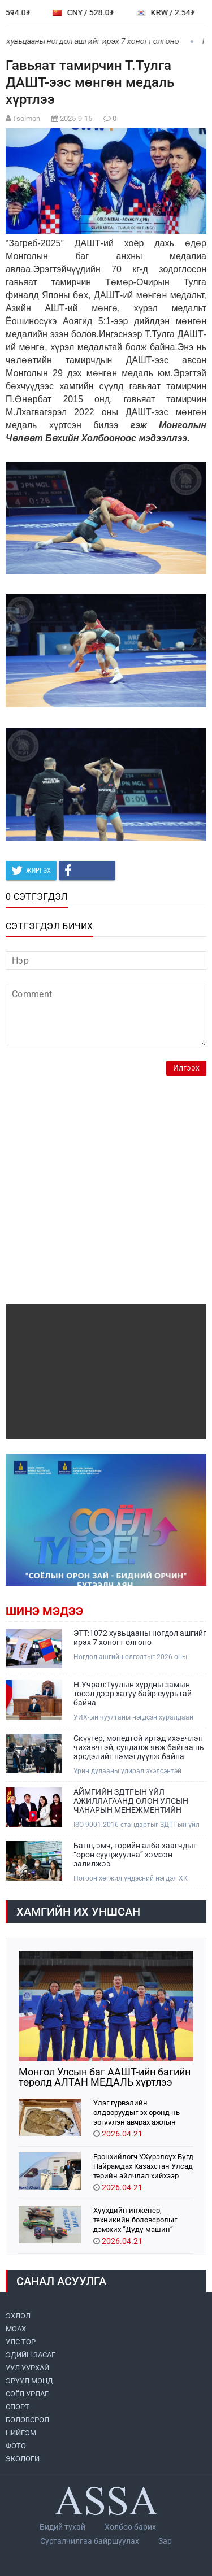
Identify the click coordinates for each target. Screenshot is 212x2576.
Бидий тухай (62, 2527)
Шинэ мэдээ (44, 1611)
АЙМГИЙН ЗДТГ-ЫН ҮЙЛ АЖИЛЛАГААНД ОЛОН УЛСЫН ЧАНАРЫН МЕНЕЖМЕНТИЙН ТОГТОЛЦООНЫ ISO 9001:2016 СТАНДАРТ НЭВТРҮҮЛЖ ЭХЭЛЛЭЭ (137, 1800)
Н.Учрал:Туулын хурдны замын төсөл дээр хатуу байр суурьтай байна (132, 1693)
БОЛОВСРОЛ (27, 2419)
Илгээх (186, 1068)
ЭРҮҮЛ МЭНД (29, 2380)
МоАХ (16, 2329)
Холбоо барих (130, 2527)
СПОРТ (17, 2406)
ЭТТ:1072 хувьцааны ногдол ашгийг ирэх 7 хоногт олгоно (139, 1638)
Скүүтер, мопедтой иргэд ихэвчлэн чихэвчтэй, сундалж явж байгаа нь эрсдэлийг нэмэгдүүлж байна (138, 1747)
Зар (165, 2541)
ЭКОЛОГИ (23, 2458)
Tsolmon (26, 118)
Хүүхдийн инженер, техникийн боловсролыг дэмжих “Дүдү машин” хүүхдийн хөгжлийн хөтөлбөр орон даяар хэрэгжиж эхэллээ (135, 2219)
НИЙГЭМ (21, 2432)
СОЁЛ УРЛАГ (27, 2393)
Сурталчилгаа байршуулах (89, 2541)
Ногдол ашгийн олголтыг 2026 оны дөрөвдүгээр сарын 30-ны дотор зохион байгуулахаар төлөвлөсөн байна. (137, 1657)
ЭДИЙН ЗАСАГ (30, 2355)
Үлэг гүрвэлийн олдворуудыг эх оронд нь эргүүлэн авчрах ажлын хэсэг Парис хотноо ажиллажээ (136, 2112)
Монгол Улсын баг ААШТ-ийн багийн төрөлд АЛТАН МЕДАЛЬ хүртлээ (105, 2077)
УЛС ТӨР (21, 2342)
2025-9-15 (76, 118)
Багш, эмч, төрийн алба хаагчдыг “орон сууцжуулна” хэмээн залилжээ (135, 1854)
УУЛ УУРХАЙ (27, 2368)
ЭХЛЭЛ (18, 2316)
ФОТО (16, 2445)
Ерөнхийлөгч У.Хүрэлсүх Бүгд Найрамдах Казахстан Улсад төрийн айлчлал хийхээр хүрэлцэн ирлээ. (143, 2165)
